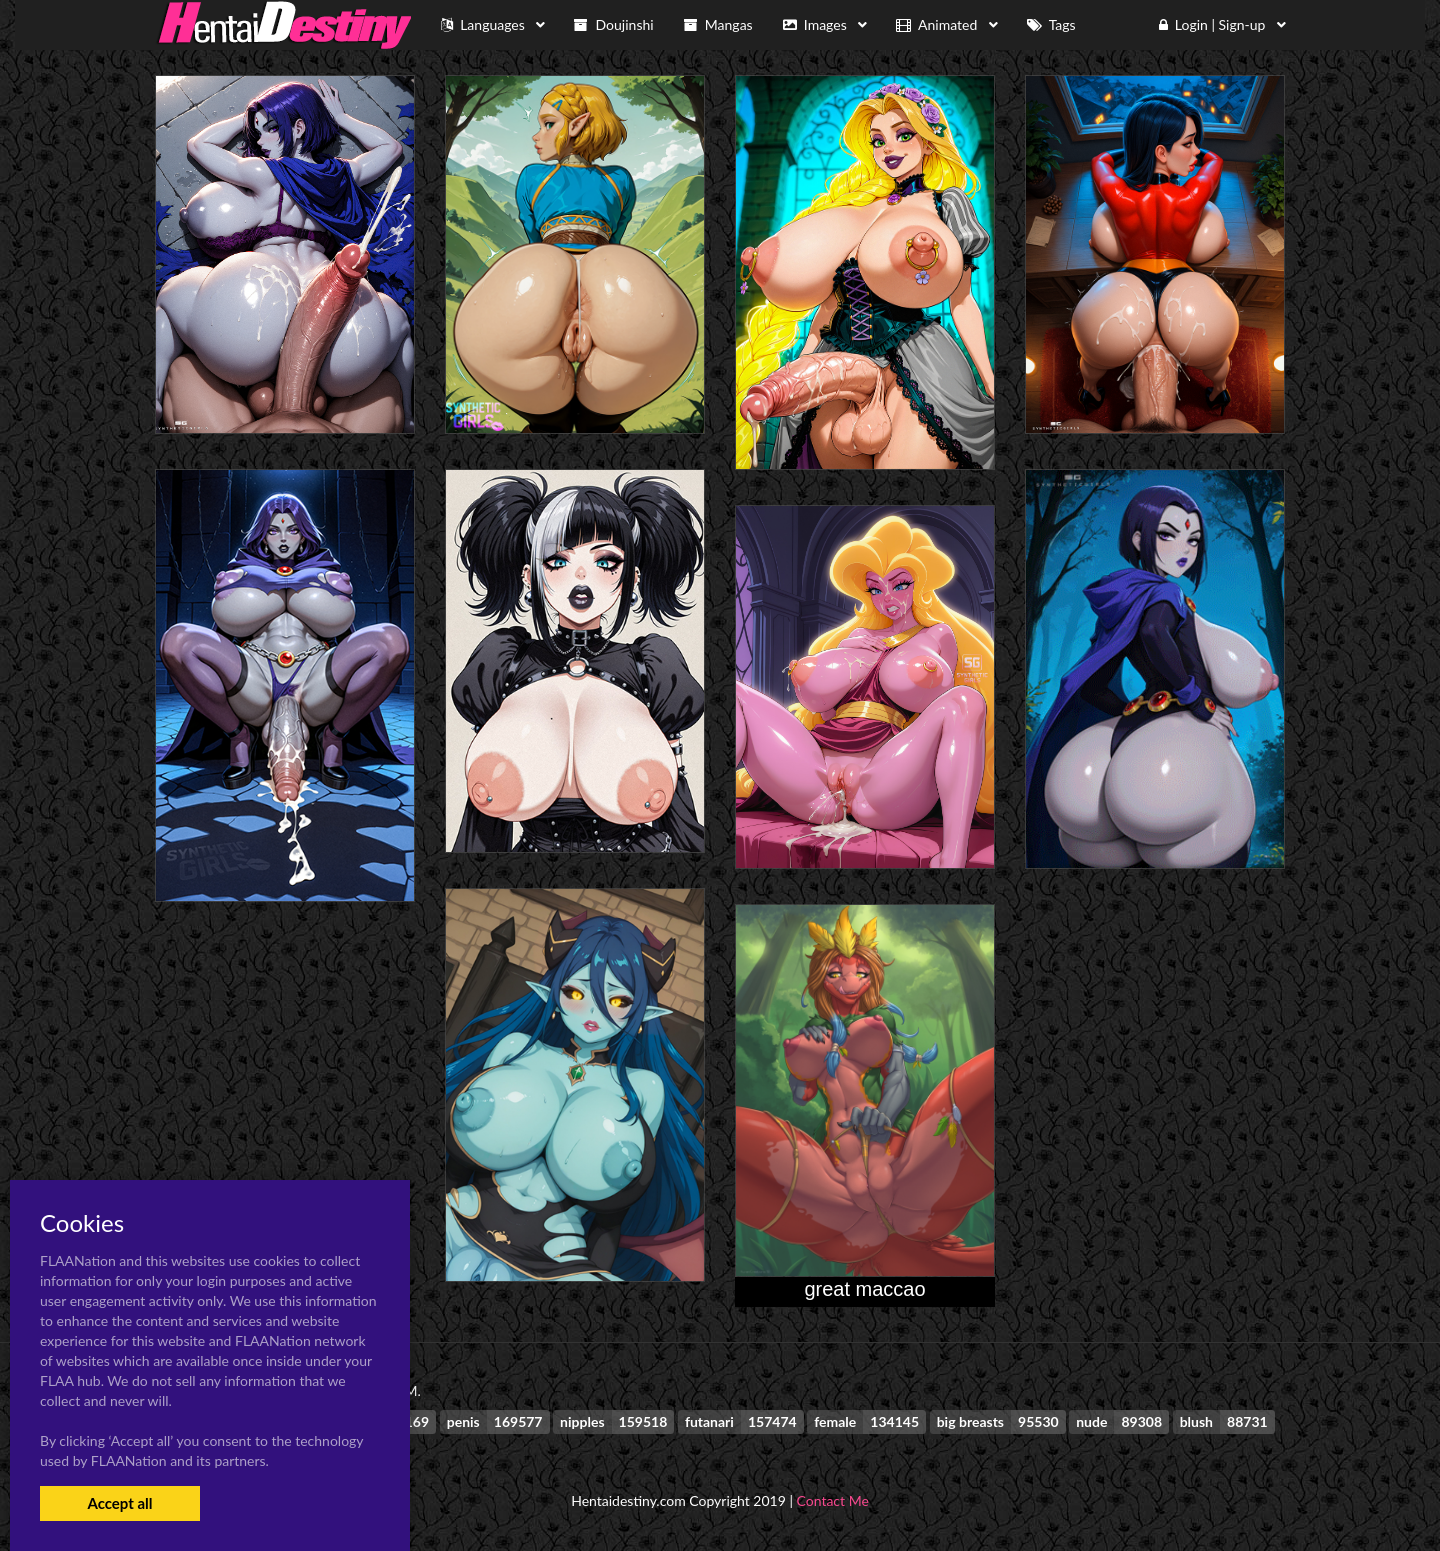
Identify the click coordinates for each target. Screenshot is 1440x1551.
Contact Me (833, 1500)
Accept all (119, 1503)
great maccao (864, 1289)
